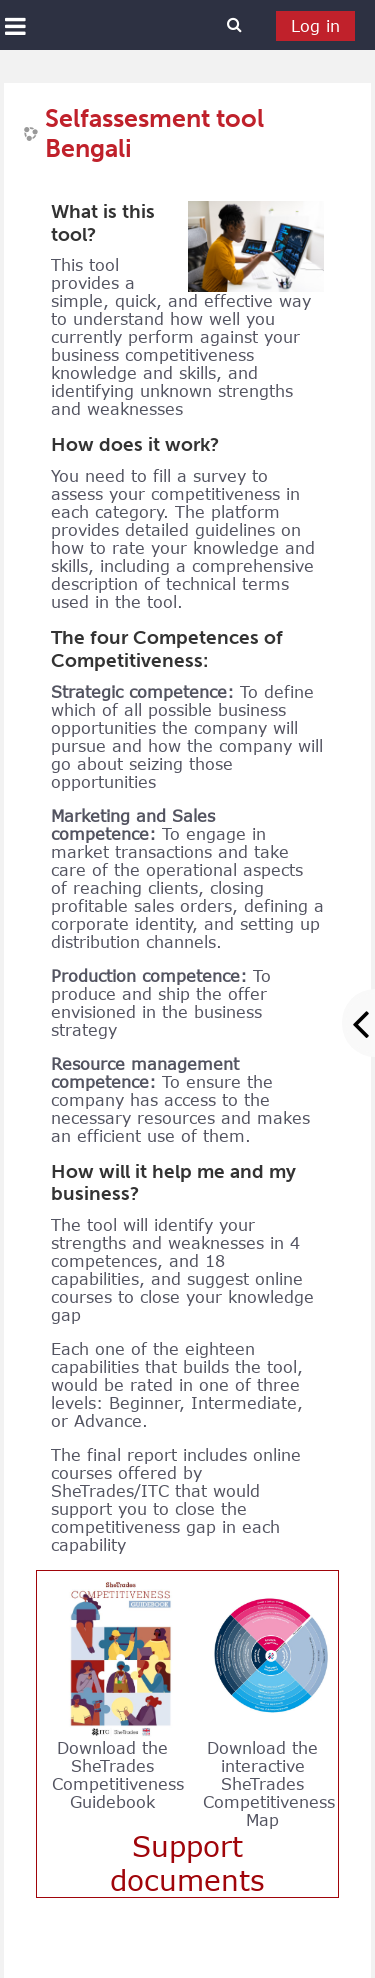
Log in (315, 26)
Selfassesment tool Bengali (154, 134)
